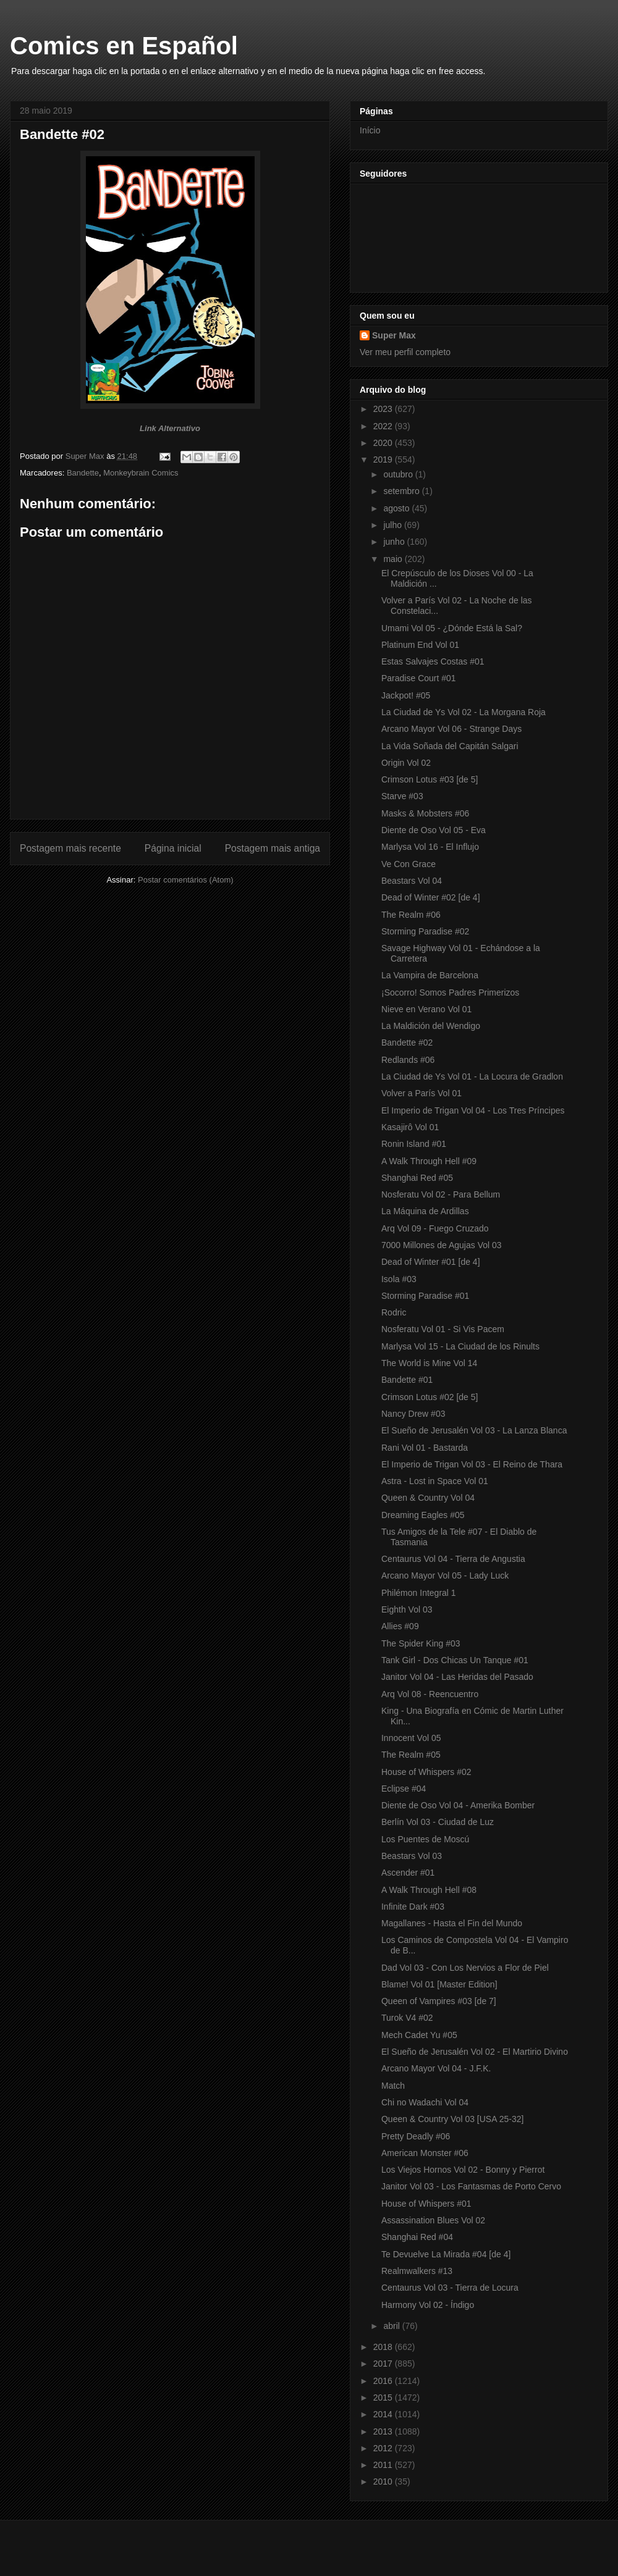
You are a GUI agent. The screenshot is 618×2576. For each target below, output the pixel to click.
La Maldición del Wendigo (430, 1026)
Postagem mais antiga (272, 848)
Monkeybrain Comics (140, 472)
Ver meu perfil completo (405, 352)
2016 (384, 2381)
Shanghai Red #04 (417, 2237)
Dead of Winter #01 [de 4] (430, 1262)
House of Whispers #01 (426, 2204)
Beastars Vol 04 (411, 881)
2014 (384, 2414)
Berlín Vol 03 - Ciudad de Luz (437, 1822)
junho (395, 542)
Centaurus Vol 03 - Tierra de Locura (450, 2288)
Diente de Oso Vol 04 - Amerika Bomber (458, 1805)
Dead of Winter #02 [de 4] (430, 897)
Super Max (394, 335)
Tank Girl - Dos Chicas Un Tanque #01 (454, 1660)
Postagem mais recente (70, 848)
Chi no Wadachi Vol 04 (424, 2102)
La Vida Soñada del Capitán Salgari (450, 746)
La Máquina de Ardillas (425, 1211)
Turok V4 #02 (407, 2018)
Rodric (393, 1312)
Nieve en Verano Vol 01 (426, 1009)
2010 (384, 2481)
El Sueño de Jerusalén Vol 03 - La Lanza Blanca (474, 1430)
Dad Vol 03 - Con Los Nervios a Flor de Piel (465, 1968)
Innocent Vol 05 (411, 1738)
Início (370, 130)
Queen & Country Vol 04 (428, 1498)
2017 (384, 2363)
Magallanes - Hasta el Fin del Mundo (451, 1923)
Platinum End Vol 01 (420, 645)
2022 (384, 426)
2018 (384, 2347)
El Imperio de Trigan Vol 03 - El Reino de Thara (471, 1464)
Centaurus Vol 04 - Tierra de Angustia (453, 1559)
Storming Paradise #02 (425, 931)
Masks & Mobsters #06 (425, 813)
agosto (397, 508)
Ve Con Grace (408, 864)
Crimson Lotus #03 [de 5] (429, 779)
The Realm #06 (411, 915)
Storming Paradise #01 (425, 1296)
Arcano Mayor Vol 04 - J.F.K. (436, 2068)
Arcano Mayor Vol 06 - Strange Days (451, 729)
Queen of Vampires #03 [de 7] (438, 2001)
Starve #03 (402, 796)
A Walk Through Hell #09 (428, 1161)
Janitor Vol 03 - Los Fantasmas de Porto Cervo (471, 2186)
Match (393, 2086)
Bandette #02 (407, 1042)
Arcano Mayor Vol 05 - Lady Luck (445, 1575)
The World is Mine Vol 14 (429, 1363)
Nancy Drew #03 (413, 1414)
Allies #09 (400, 1626)
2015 (384, 2397)
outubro (399, 474)
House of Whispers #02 (426, 1772)
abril (392, 2326)
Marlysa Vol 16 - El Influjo (430, 847)
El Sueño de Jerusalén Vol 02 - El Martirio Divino (474, 2052)
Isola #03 (399, 1279)
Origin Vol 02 (406, 763)
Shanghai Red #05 (417, 1178)
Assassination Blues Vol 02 (433, 2220)
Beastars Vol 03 (411, 1856)
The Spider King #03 (420, 1643)
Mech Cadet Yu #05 (419, 2035)
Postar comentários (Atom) (186, 879)
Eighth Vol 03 (407, 1609)
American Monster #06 (424, 2153)
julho (393, 525)
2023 (384, 409)
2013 (384, 2431)
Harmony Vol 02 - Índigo (427, 2305)
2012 (384, 2448)
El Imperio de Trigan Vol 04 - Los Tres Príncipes (472, 1110)
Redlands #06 (407, 1060)
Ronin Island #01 (413, 1144)
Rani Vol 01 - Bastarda (424, 1448)
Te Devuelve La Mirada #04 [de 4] (445, 2254)
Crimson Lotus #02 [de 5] (429, 1397)
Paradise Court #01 (418, 678)
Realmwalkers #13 (416, 2271)
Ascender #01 (407, 1872)
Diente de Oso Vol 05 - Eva (433, 830)
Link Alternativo (170, 428)
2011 (384, 2465)
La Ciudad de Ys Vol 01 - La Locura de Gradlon (472, 1076)
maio (393, 559)
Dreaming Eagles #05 (423, 1515)
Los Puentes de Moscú (425, 1839)
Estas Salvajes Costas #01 (433, 661)
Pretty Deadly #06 (415, 2136)
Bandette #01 (407, 1380)
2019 (384, 459)
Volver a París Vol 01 (421, 1093)
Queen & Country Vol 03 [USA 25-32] (452, 2119)
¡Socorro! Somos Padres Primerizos (450, 992)
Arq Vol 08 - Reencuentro (429, 1694)
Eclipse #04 (403, 1789)
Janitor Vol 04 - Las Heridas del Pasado (457, 1677)
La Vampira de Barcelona (429, 975)
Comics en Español (124, 45)
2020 (384, 443)
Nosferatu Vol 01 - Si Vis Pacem (442, 1329)
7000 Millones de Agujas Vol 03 (441, 1245)
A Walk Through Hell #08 (428, 1890)
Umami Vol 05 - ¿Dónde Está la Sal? (451, 628)
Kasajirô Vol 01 (410, 1127)
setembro (402, 491)
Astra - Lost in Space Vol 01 (434, 1481)
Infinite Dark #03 (412, 1906)
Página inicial (173, 848)
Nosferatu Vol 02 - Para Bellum (440, 1194)
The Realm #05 (411, 1755)
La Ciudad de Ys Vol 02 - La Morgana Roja (463, 712)
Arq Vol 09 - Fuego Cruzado (435, 1228)
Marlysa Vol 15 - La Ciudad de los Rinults (460, 1346)
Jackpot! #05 (405, 695)
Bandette (83, 472)
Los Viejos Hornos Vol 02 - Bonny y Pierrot (462, 2170)
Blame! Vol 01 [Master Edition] (439, 1984)
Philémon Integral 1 (418, 1593)
